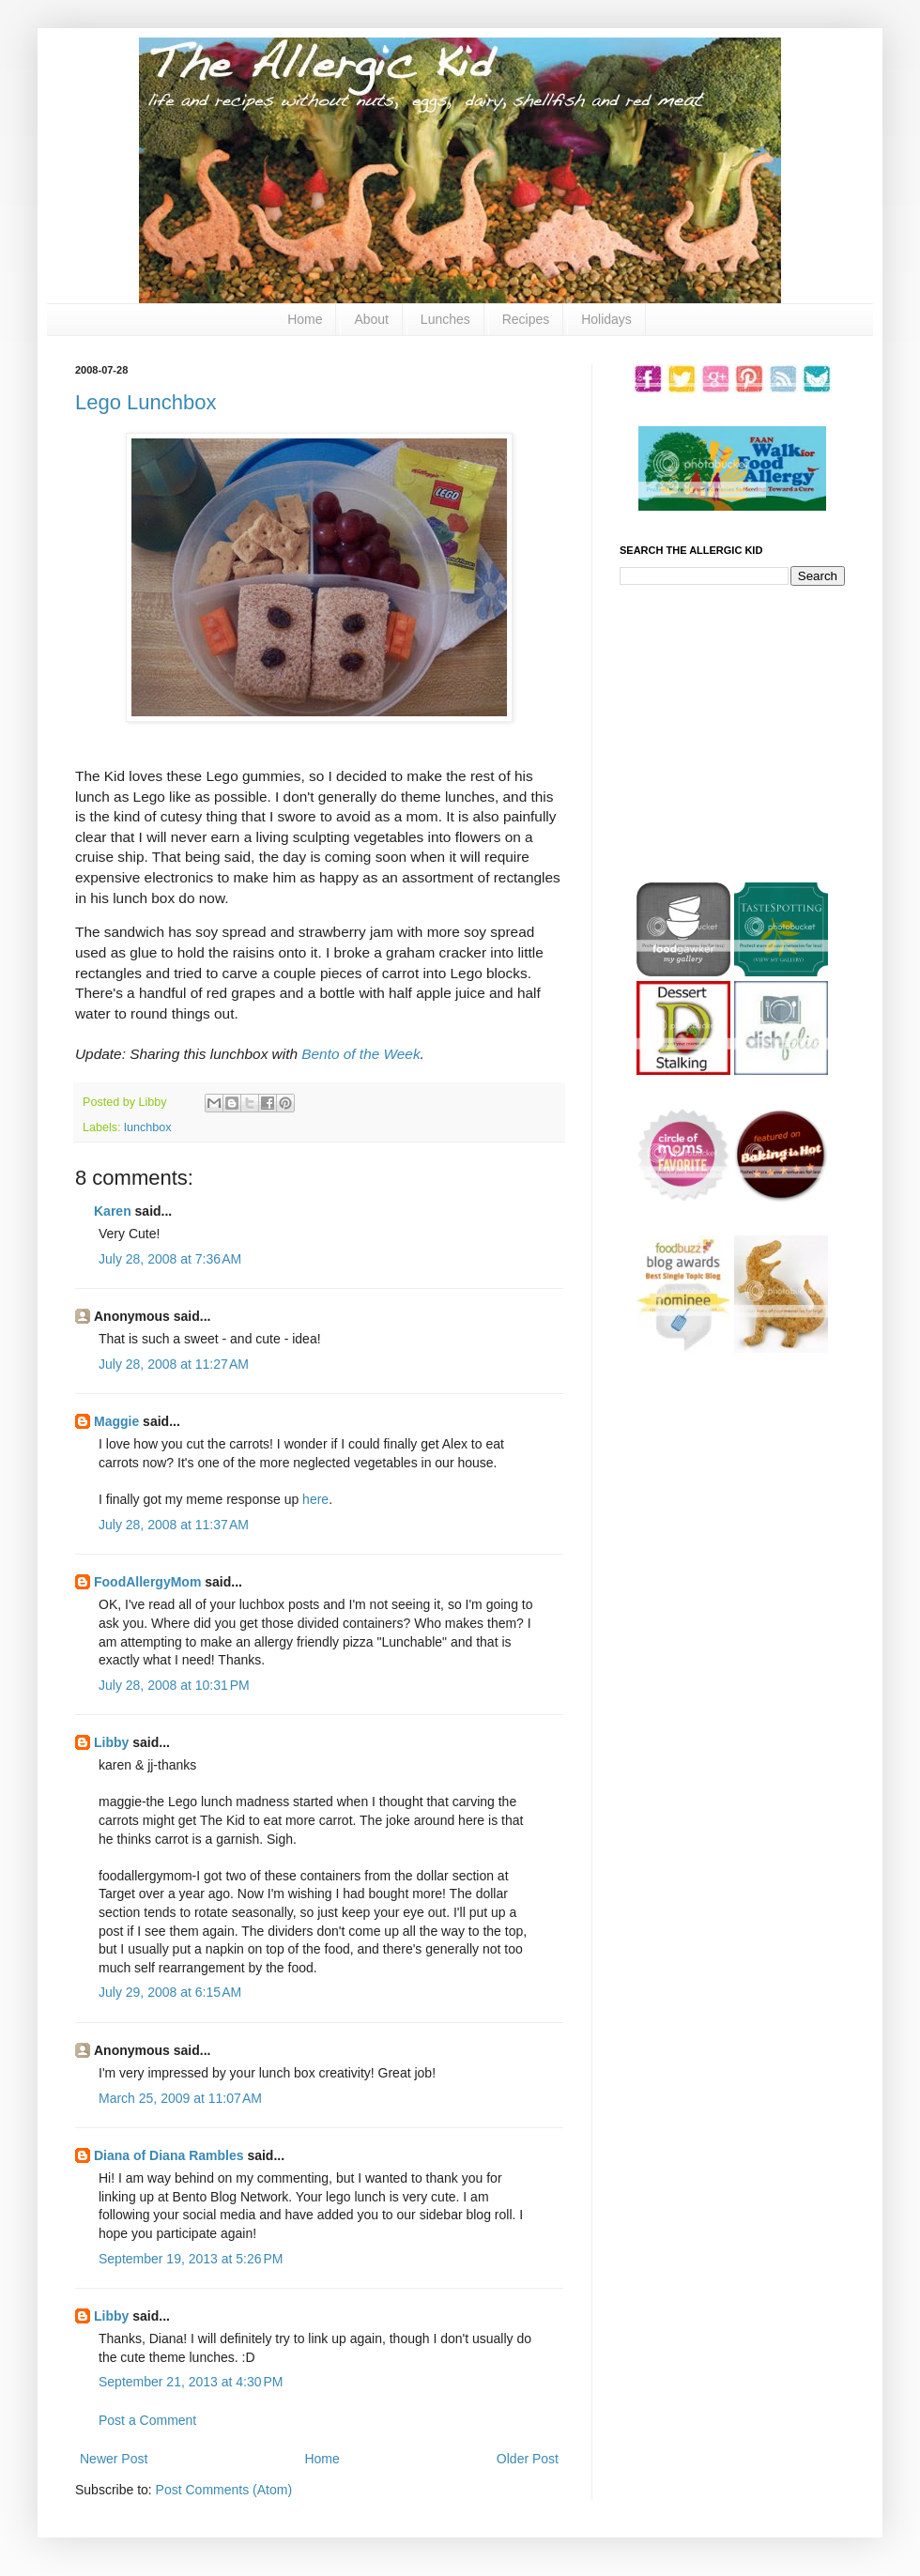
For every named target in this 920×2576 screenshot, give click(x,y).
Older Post (528, 2458)
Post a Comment (147, 2420)
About (371, 319)
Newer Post (113, 2458)
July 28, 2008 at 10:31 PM (174, 1685)
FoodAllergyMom (147, 1581)
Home (304, 319)
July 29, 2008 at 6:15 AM (170, 1992)
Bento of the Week (360, 1054)
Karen (112, 1211)
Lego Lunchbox (145, 402)
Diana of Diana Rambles (169, 2155)
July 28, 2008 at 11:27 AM (174, 1364)
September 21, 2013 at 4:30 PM (191, 2381)
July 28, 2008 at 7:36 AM (170, 1258)
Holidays (606, 319)
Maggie (116, 1421)
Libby (111, 1742)
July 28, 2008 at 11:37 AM (174, 1524)
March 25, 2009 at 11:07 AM (180, 2098)
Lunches (445, 319)
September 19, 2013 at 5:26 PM (191, 2258)
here (315, 1499)
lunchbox (147, 1127)
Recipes (526, 319)
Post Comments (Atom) (224, 2489)
